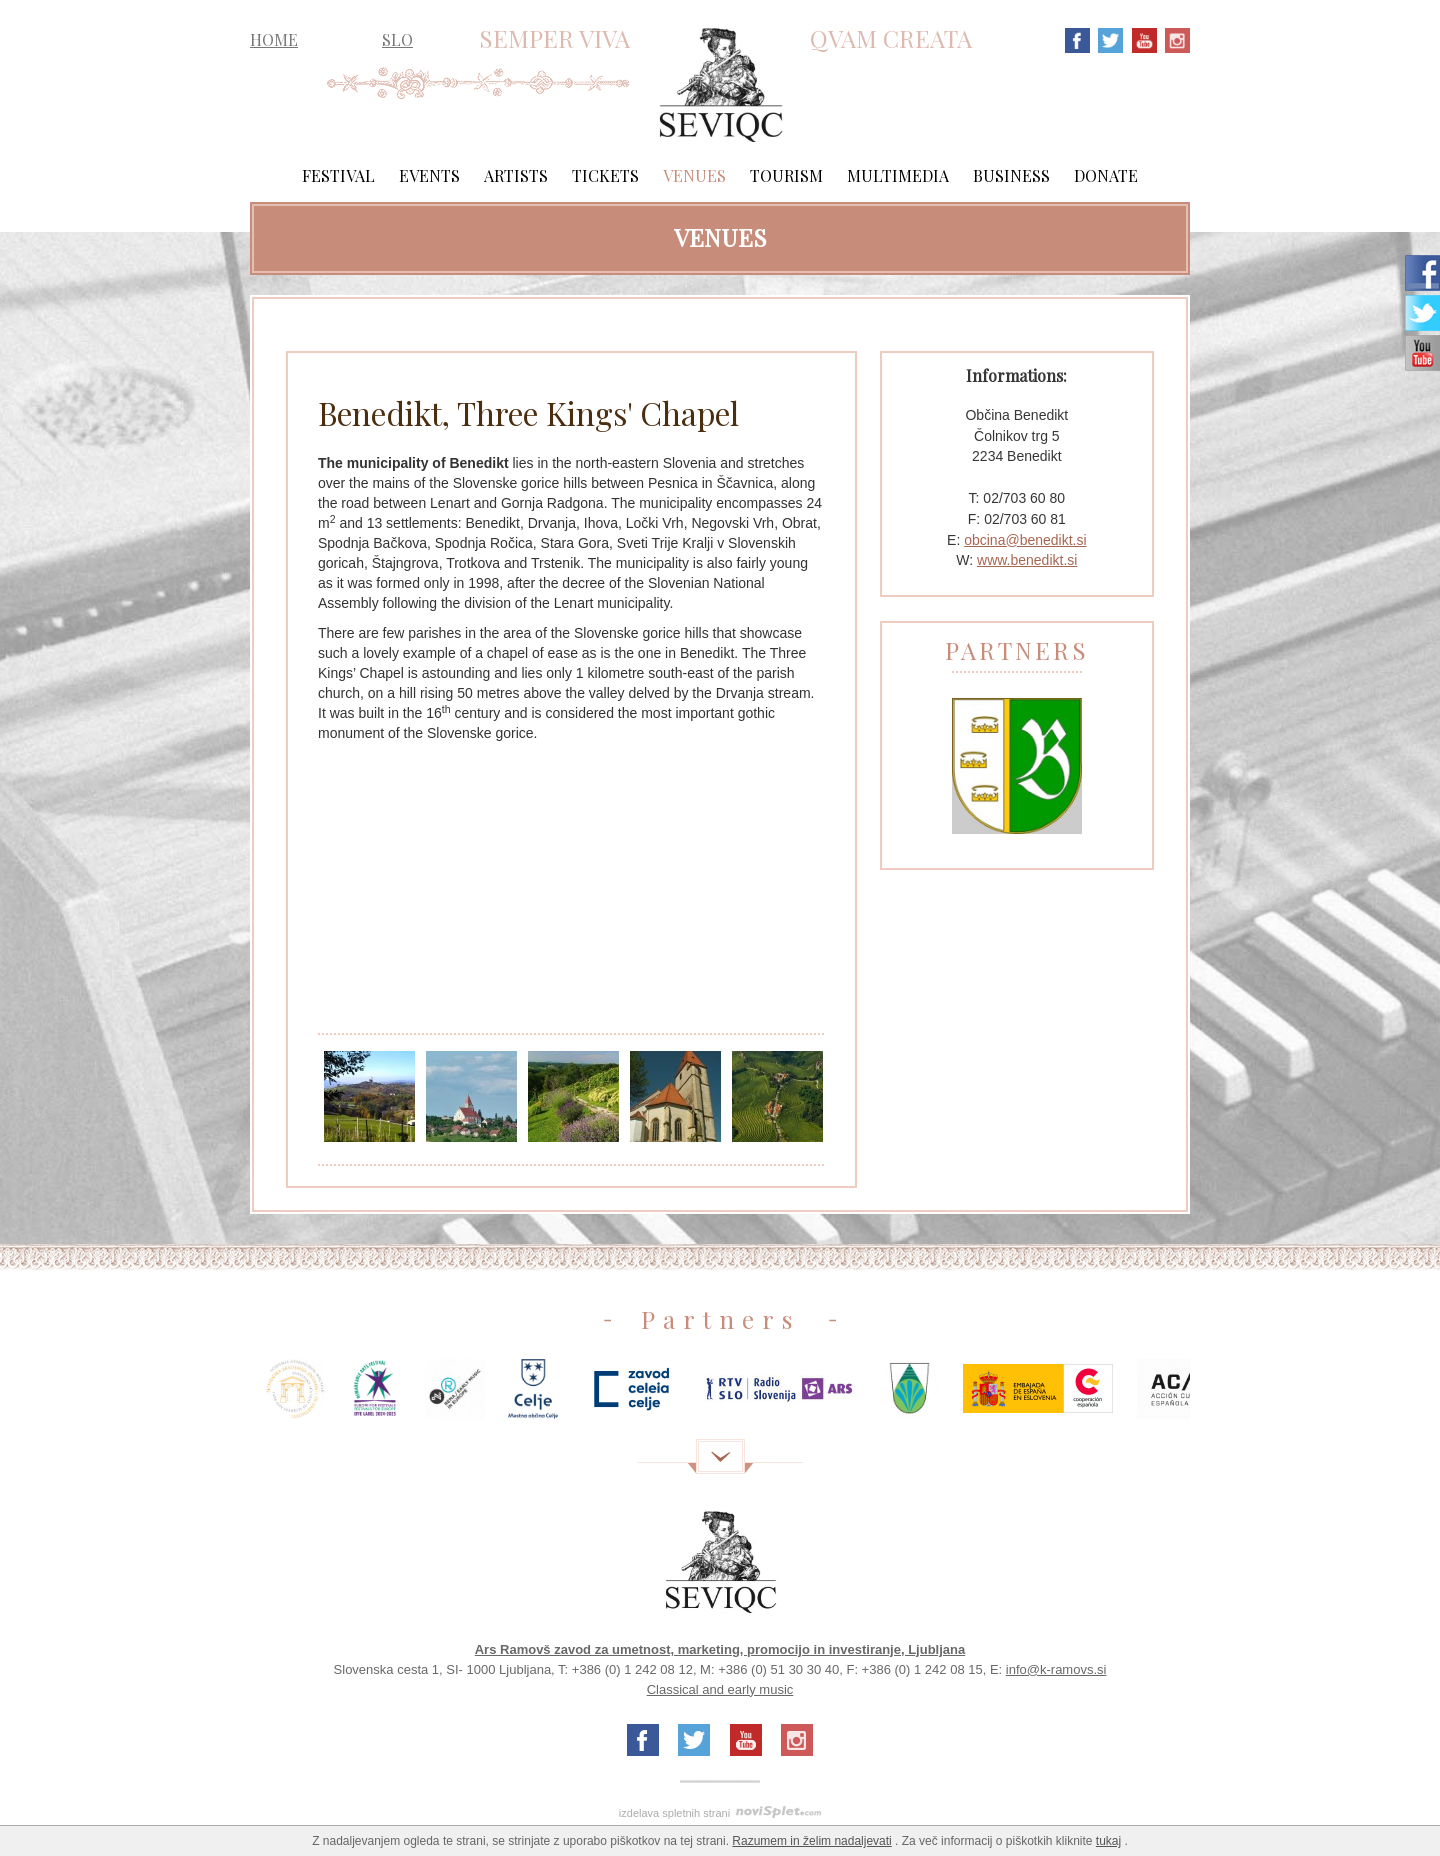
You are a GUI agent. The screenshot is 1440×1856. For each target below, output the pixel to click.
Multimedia (898, 175)
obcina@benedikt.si (1025, 540)
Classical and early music (720, 1689)
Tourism (786, 175)
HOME (274, 40)
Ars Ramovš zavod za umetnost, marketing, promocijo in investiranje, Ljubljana (720, 1649)
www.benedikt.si (1027, 560)
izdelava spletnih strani (674, 1813)
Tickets (605, 175)
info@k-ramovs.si (1056, 1669)
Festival (338, 175)
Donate (1106, 175)
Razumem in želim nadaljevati (811, 1841)
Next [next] (1220, 1396)
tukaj (1108, 1841)
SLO (397, 39)
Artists (516, 175)
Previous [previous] (220, 1396)
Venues (694, 175)
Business (1011, 175)
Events (429, 175)
